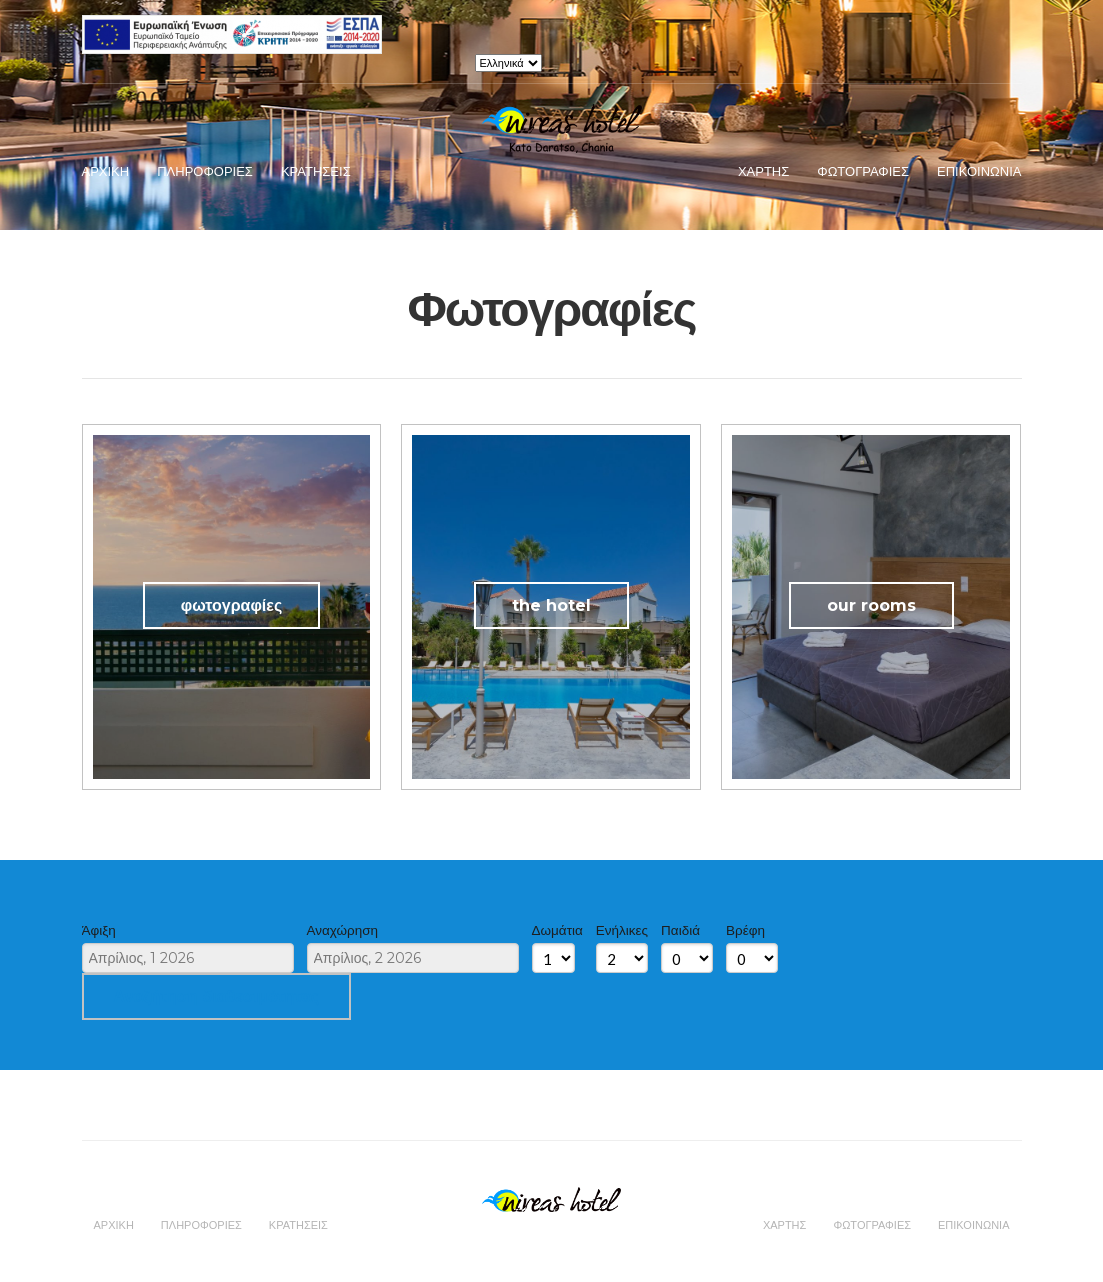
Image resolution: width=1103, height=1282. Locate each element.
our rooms (871, 605)
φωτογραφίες (231, 605)
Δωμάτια (557, 930)
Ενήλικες (622, 930)
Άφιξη (99, 930)
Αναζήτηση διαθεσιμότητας (217, 996)
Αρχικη (106, 171)
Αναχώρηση (343, 930)
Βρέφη (745, 930)
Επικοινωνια (979, 171)
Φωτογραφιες (863, 171)
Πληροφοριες (205, 171)
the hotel (551, 605)
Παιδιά (680, 930)
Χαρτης (763, 171)
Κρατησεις (316, 171)
